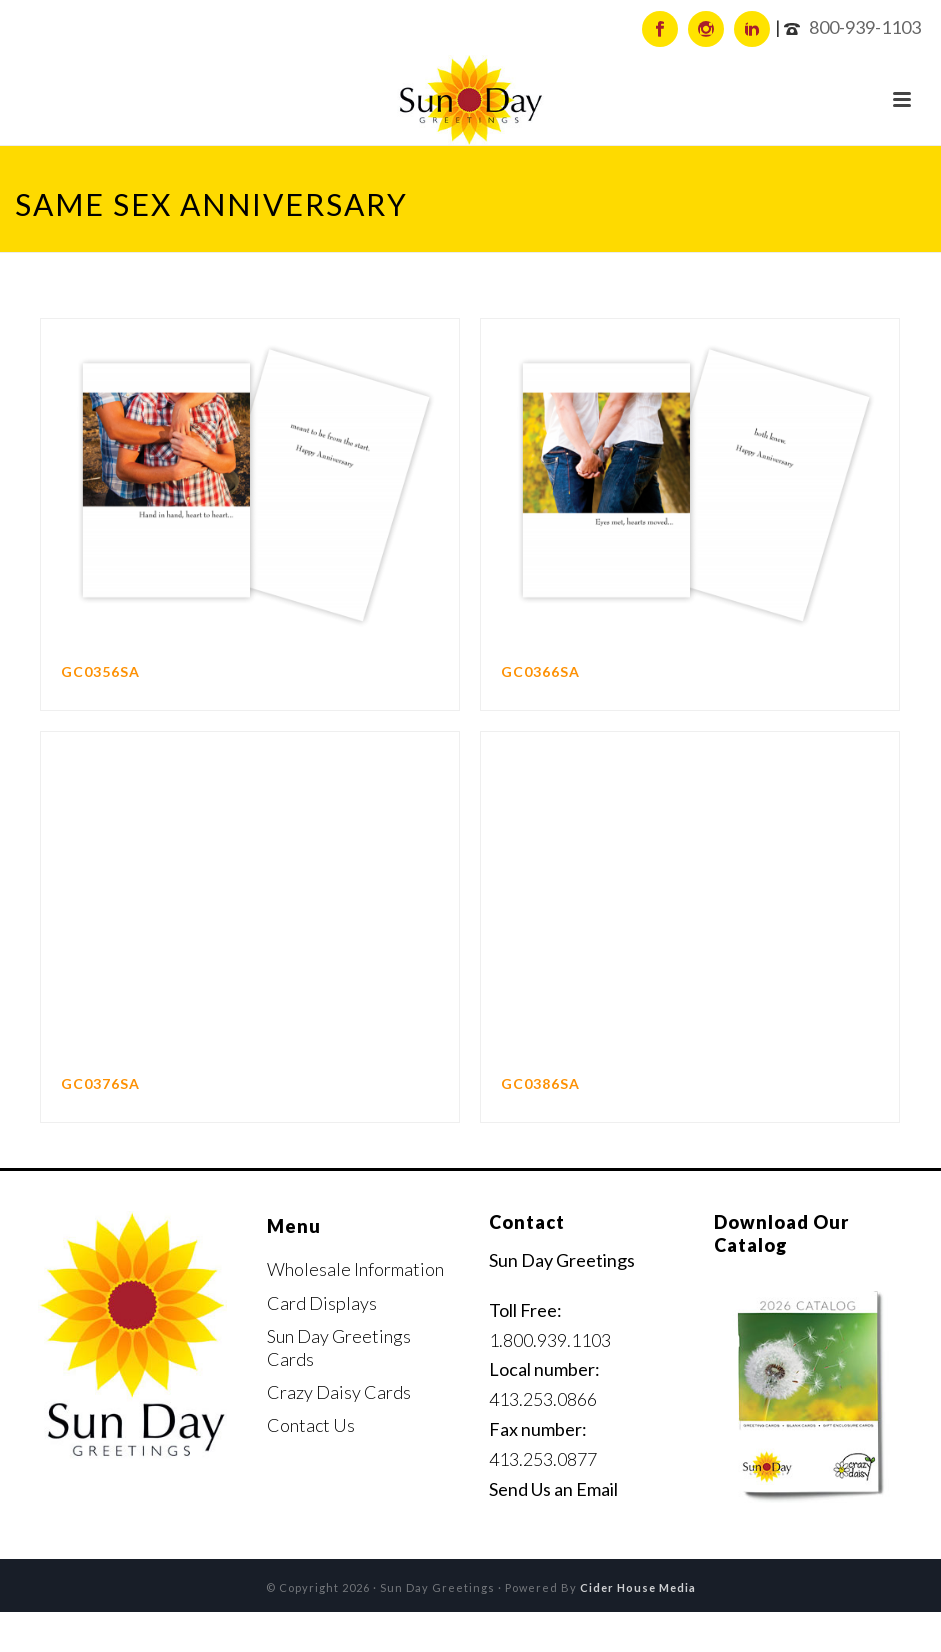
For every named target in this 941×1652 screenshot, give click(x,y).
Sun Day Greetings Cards (339, 1347)
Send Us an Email (553, 1489)
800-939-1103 (865, 27)
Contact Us (311, 1425)
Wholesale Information (355, 1269)
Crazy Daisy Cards (339, 1392)
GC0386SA (540, 1083)
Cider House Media (638, 1587)
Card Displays (322, 1303)
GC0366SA (540, 671)
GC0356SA (100, 671)
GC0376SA (100, 1083)
